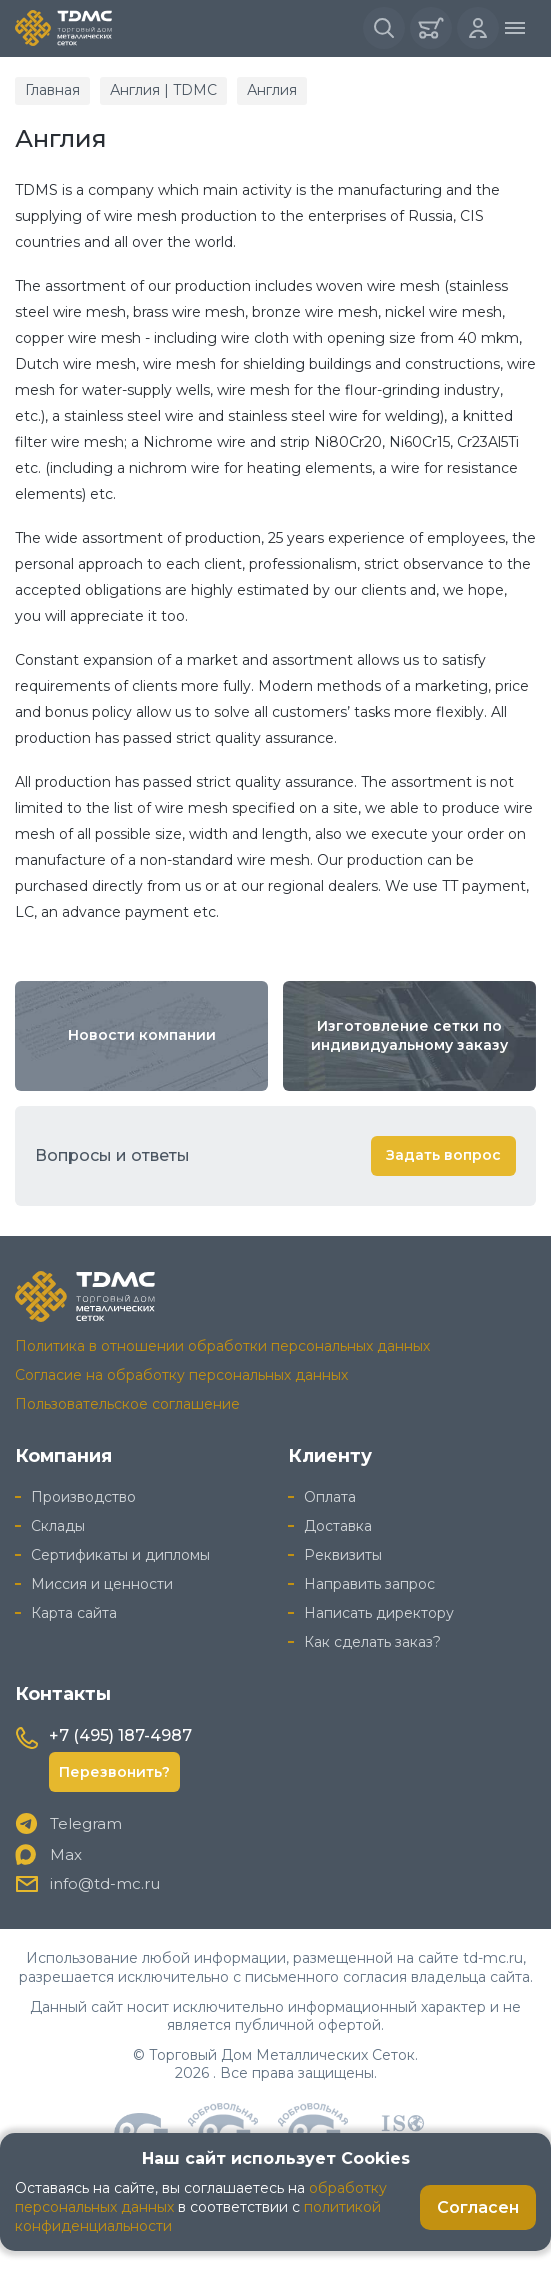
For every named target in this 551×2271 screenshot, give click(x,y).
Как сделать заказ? (372, 1642)
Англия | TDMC (163, 90)
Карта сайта (74, 1613)
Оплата (330, 1497)
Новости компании (142, 1035)
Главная (52, 90)
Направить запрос (369, 1584)
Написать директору (379, 1613)
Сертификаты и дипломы (120, 1555)
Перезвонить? (114, 1772)
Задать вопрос (443, 1155)
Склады (58, 1526)
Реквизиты (343, 1555)
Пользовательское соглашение (127, 1404)
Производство (83, 1497)
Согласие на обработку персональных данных (181, 1375)
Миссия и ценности (102, 1584)
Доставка (338, 1526)
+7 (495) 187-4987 (120, 1735)
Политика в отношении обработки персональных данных (222, 1346)
